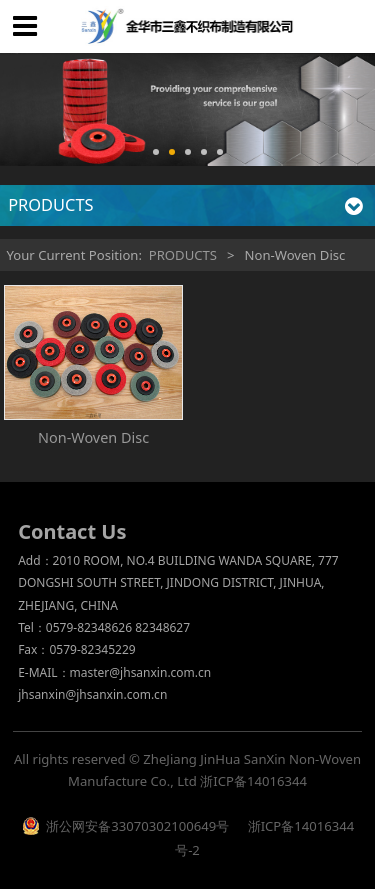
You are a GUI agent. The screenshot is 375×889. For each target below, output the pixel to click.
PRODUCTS (183, 255)
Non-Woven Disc (93, 437)
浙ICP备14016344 (253, 781)
